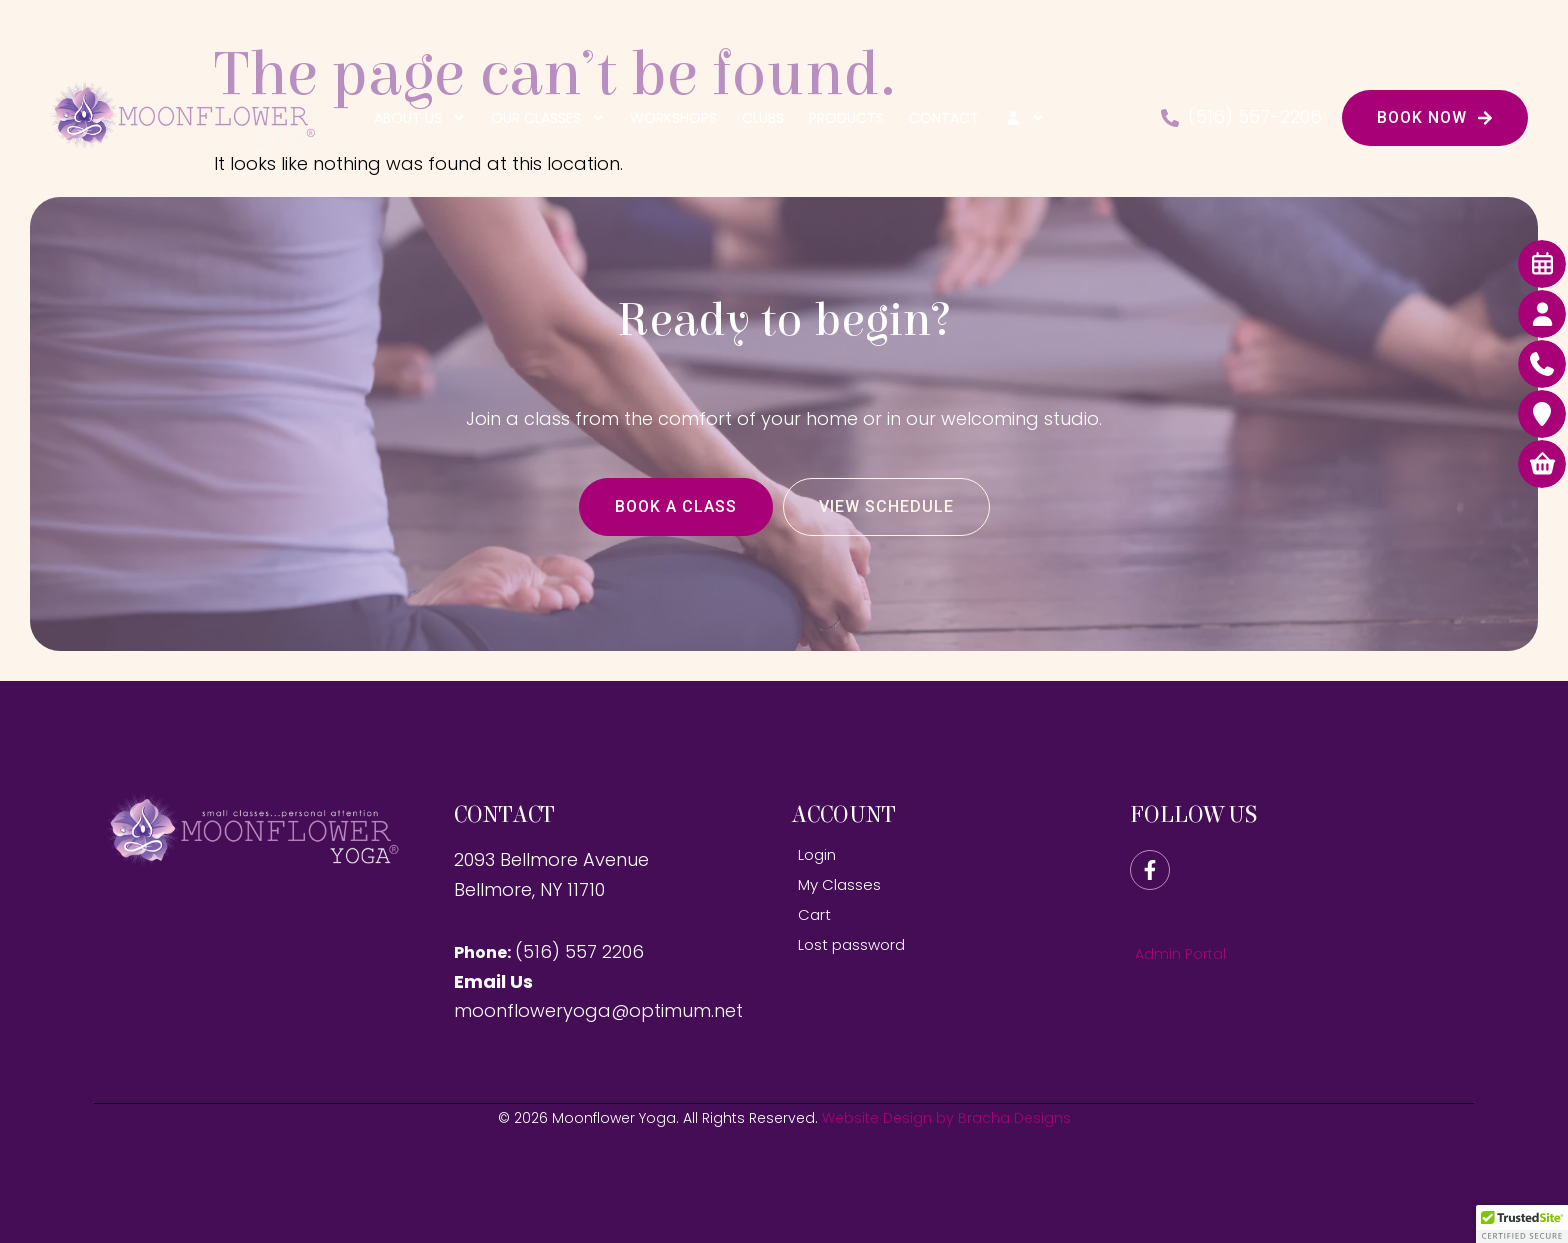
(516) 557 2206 (579, 951)
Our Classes (548, 118)
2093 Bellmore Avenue (551, 859)
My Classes (839, 884)
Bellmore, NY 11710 (529, 889)
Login (817, 854)
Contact (944, 118)
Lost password (851, 944)
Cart (814, 914)
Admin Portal (1180, 954)
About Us (420, 118)
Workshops (673, 118)
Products (846, 118)
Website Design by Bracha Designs (946, 1118)
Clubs (763, 118)
